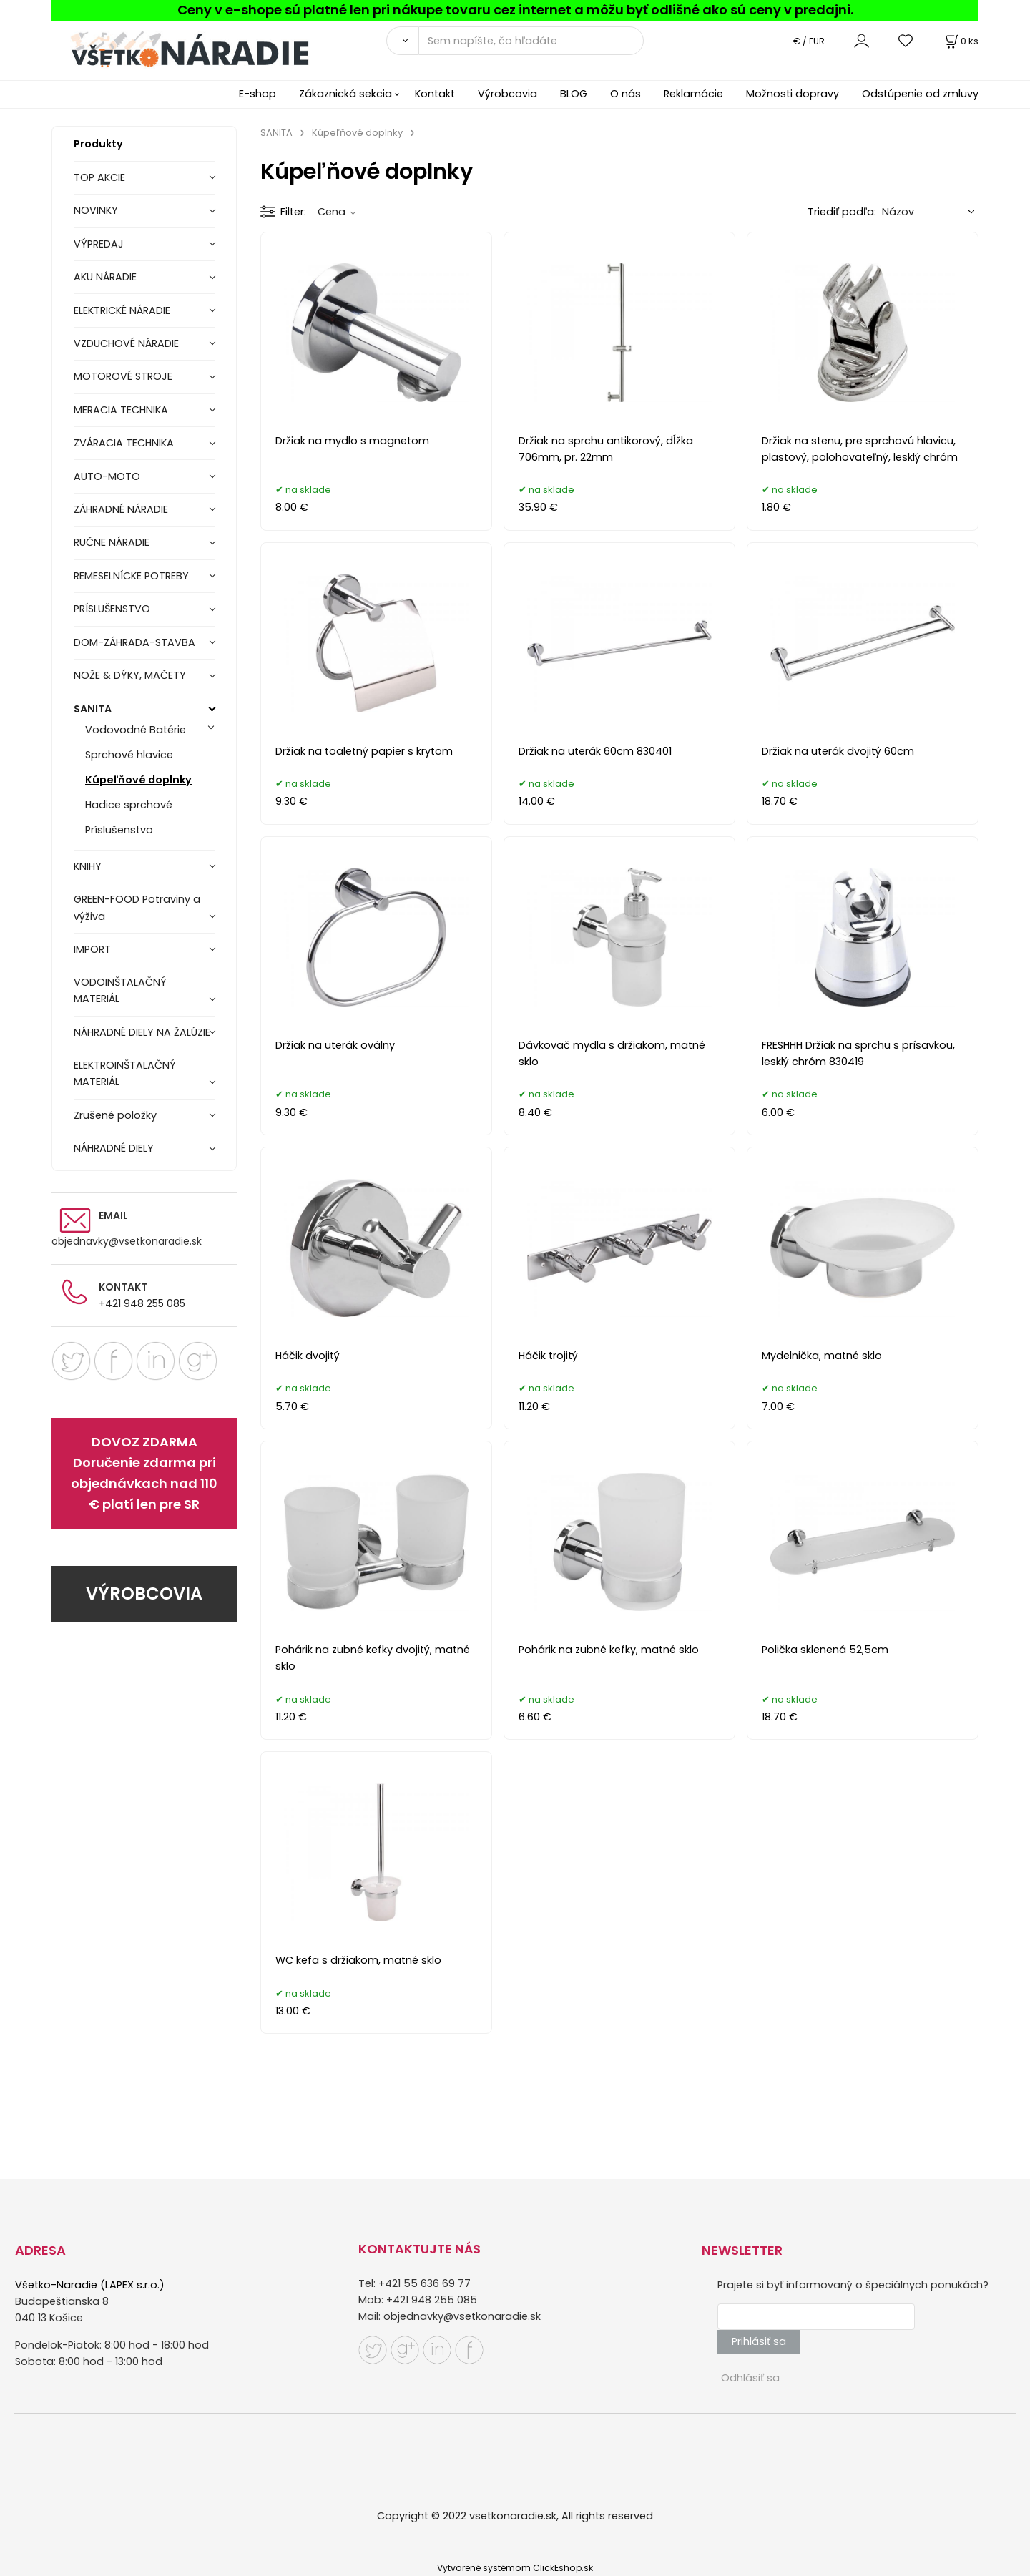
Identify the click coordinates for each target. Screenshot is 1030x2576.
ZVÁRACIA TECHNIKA (124, 443)
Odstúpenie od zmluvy (920, 94)
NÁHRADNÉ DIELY (114, 1148)
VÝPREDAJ (99, 244)
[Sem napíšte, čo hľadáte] (531, 40)
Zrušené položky (115, 1115)
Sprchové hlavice (129, 755)
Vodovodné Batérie (135, 730)
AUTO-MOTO (107, 476)
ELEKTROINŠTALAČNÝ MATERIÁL (125, 1073)
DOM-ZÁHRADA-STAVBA (134, 642)
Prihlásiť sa (759, 2341)
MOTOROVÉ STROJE (123, 376)
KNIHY (88, 866)
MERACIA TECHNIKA (121, 410)
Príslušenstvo (119, 830)
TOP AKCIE (99, 177)
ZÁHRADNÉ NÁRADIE (121, 509)
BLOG (573, 94)
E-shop (257, 94)
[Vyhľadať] (402, 40)
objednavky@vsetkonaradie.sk (127, 1241)
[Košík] (960, 41)
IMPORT (92, 949)
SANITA (93, 709)
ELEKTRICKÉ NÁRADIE (122, 310)
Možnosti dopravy (792, 94)
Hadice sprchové (128, 805)
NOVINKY (96, 210)
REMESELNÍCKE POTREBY (131, 576)
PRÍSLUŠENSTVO (112, 609)
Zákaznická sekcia (345, 94)
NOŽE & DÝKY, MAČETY (130, 675)
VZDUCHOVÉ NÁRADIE (126, 343)
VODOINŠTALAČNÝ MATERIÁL (120, 990)
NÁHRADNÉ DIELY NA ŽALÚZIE (142, 1032)
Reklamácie (693, 94)
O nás (625, 94)
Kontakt (435, 94)
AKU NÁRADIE (105, 277)
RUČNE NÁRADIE (111, 542)
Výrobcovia (507, 94)
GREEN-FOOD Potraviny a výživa (137, 907)
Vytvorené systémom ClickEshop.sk (515, 2568)
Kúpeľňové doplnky (138, 780)
